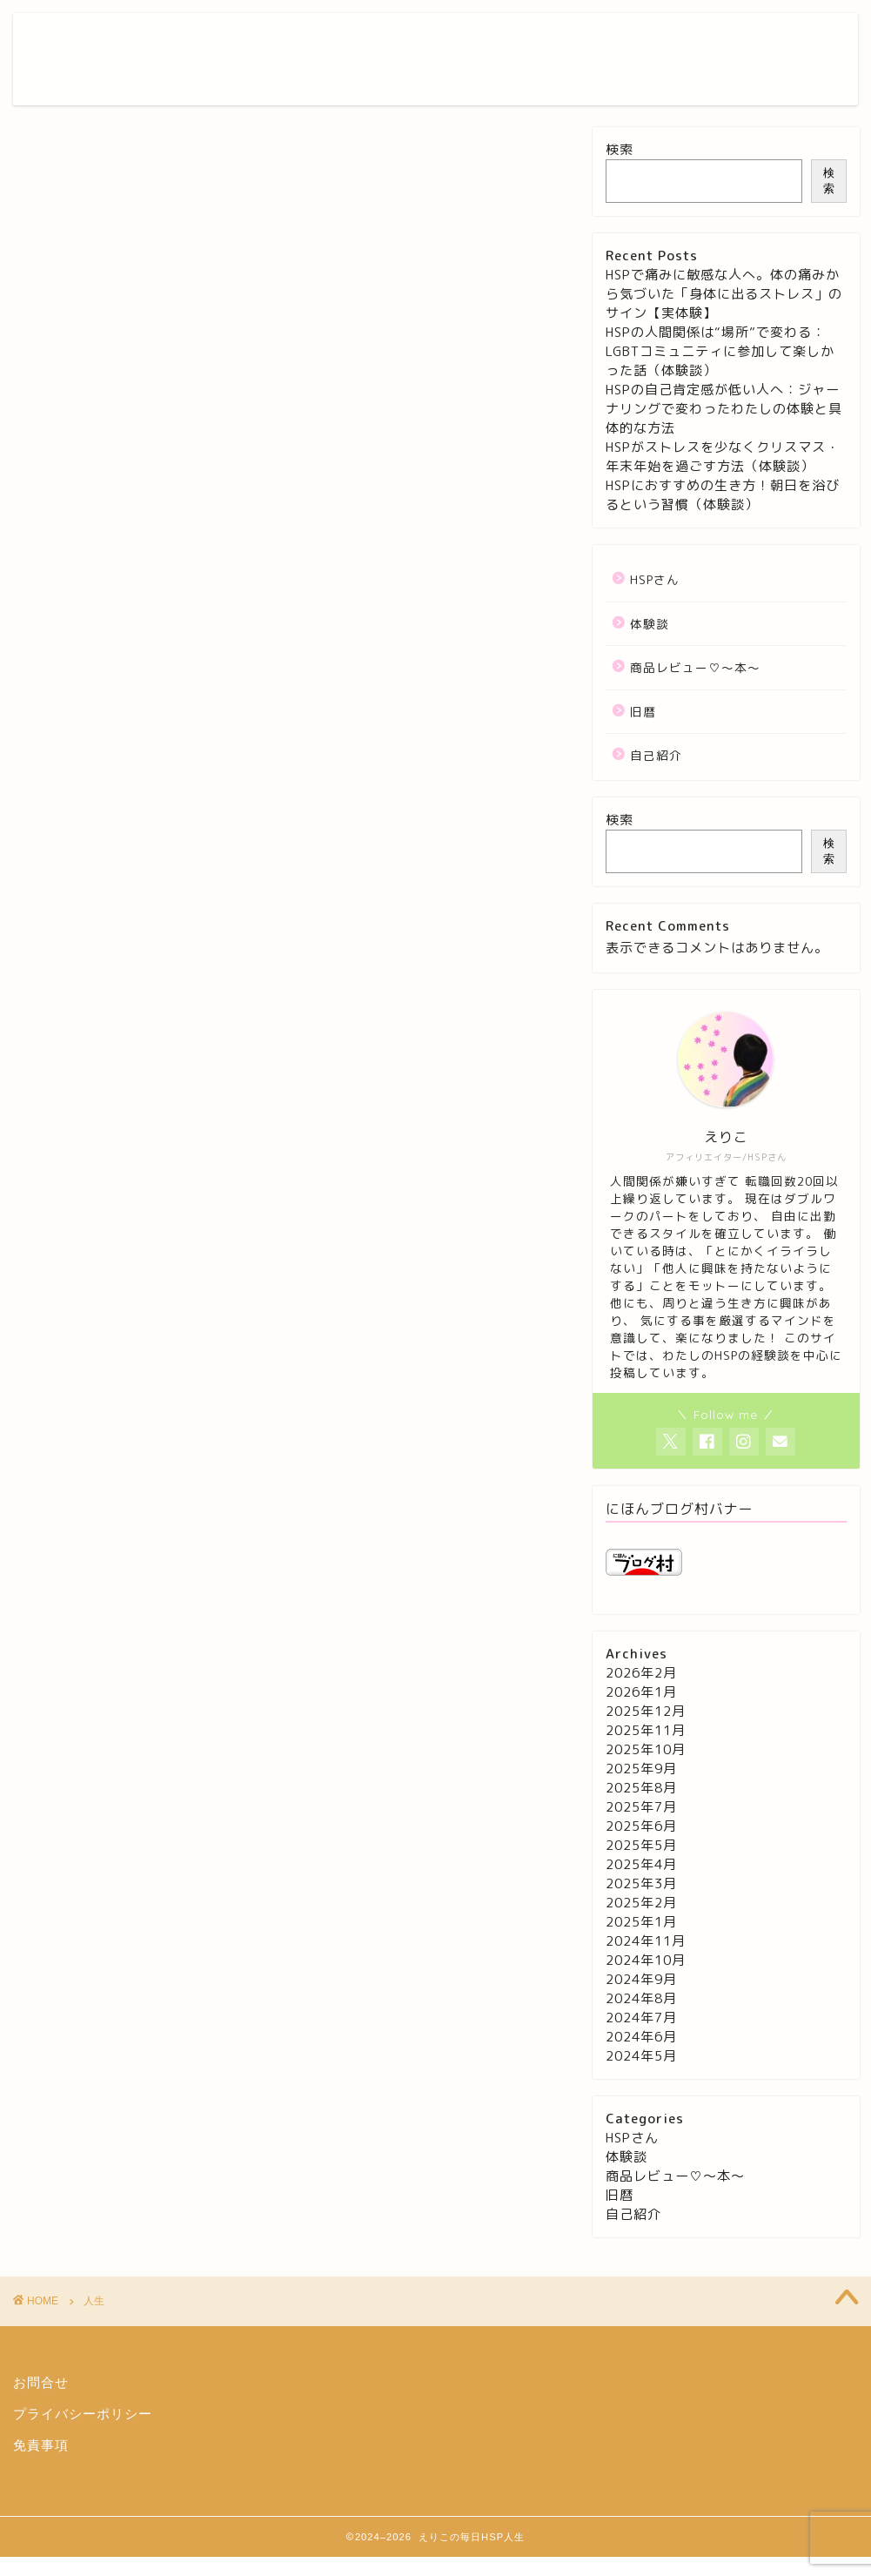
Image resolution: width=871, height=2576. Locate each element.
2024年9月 (641, 1979)
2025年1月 (641, 1922)
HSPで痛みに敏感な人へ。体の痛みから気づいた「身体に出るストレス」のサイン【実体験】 (724, 294)
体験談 (649, 623)
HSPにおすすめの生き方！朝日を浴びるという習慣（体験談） (723, 495)
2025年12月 (646, 1711)
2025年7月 (641, 1807)
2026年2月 (641, 1673)
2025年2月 (641, 1902)
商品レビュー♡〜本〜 (695, 667)
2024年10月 (646, 1960)
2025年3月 (641, 1883)
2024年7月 (641, 2017)
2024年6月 (641, 2037)
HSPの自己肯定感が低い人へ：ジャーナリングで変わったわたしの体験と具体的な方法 (724, 408)
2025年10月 (646, 1749)
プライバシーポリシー (82, 2413)
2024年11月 (646, 1941)
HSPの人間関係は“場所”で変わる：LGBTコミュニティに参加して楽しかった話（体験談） (720, 351)
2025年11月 (646, 1730)
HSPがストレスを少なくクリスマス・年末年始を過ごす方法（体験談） (723, 456)
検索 (619, 149)
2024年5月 (641, 2056)
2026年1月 (641, 1692)
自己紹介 (656, 755)
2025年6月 (641, 1826)
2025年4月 (641, 1864)
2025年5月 (641, 1845)
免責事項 (41, 2445)
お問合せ (41, 2382)
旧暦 (643, 711)
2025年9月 (641, 1768)
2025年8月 (641, 1788)
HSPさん (655, 579)
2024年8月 (641, 1998)
